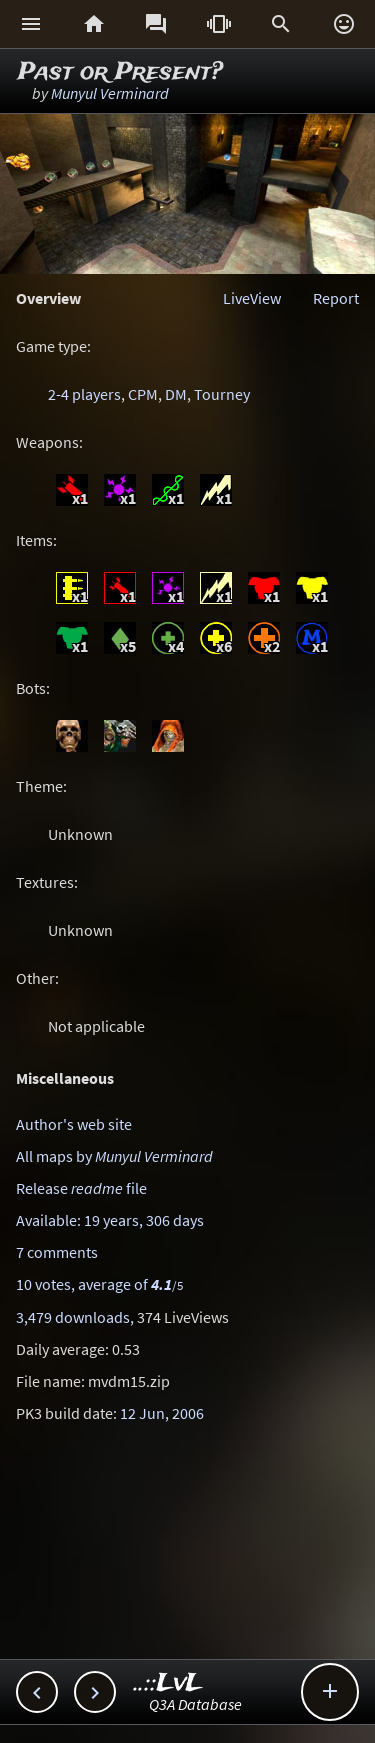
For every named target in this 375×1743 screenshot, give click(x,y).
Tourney (222, 394)
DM (176, 394)
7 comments (57, 1252)
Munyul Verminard (110, 93)
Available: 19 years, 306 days (110, 1220)
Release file (81, 1188)
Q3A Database (195, 1704)
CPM (143, 394)
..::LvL (168, 1683)
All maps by (114, 1156)
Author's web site (74, 1124)
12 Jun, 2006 (162, 1413)
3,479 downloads (73, 1317)
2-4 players (84, 394)
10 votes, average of (99, 1284)
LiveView (252, 298)
